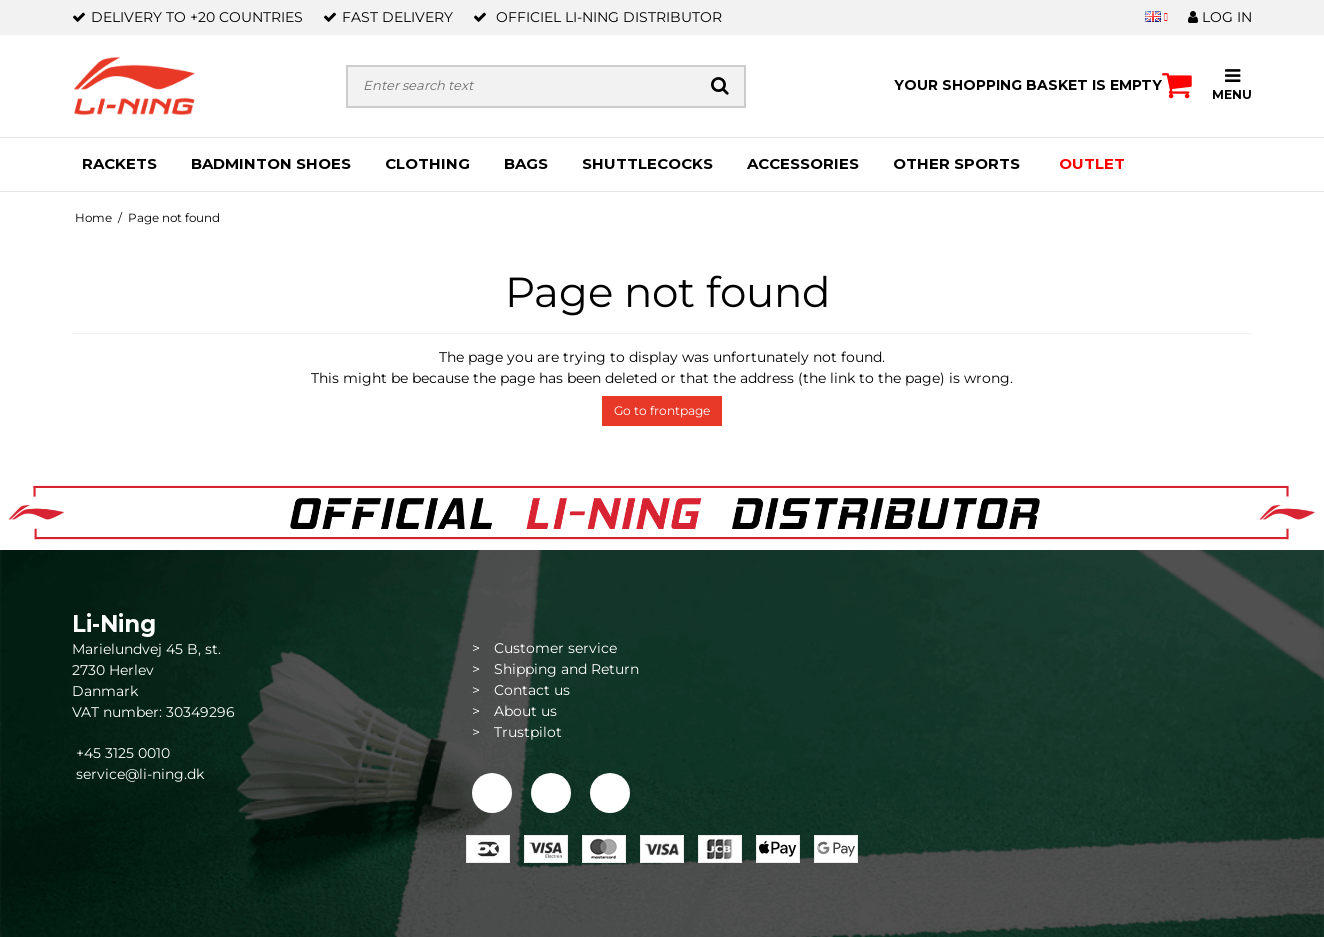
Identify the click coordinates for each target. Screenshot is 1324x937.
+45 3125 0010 (121, 753)
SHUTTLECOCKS (647, 163)
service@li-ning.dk (140, 774)
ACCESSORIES (803, 163)
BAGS (526, 163)
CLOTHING (427, 163)
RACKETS (119, 163)
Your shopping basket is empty (1043, 85)
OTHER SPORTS (956, 163)
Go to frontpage (662, 410)
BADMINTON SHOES (271, 163)
